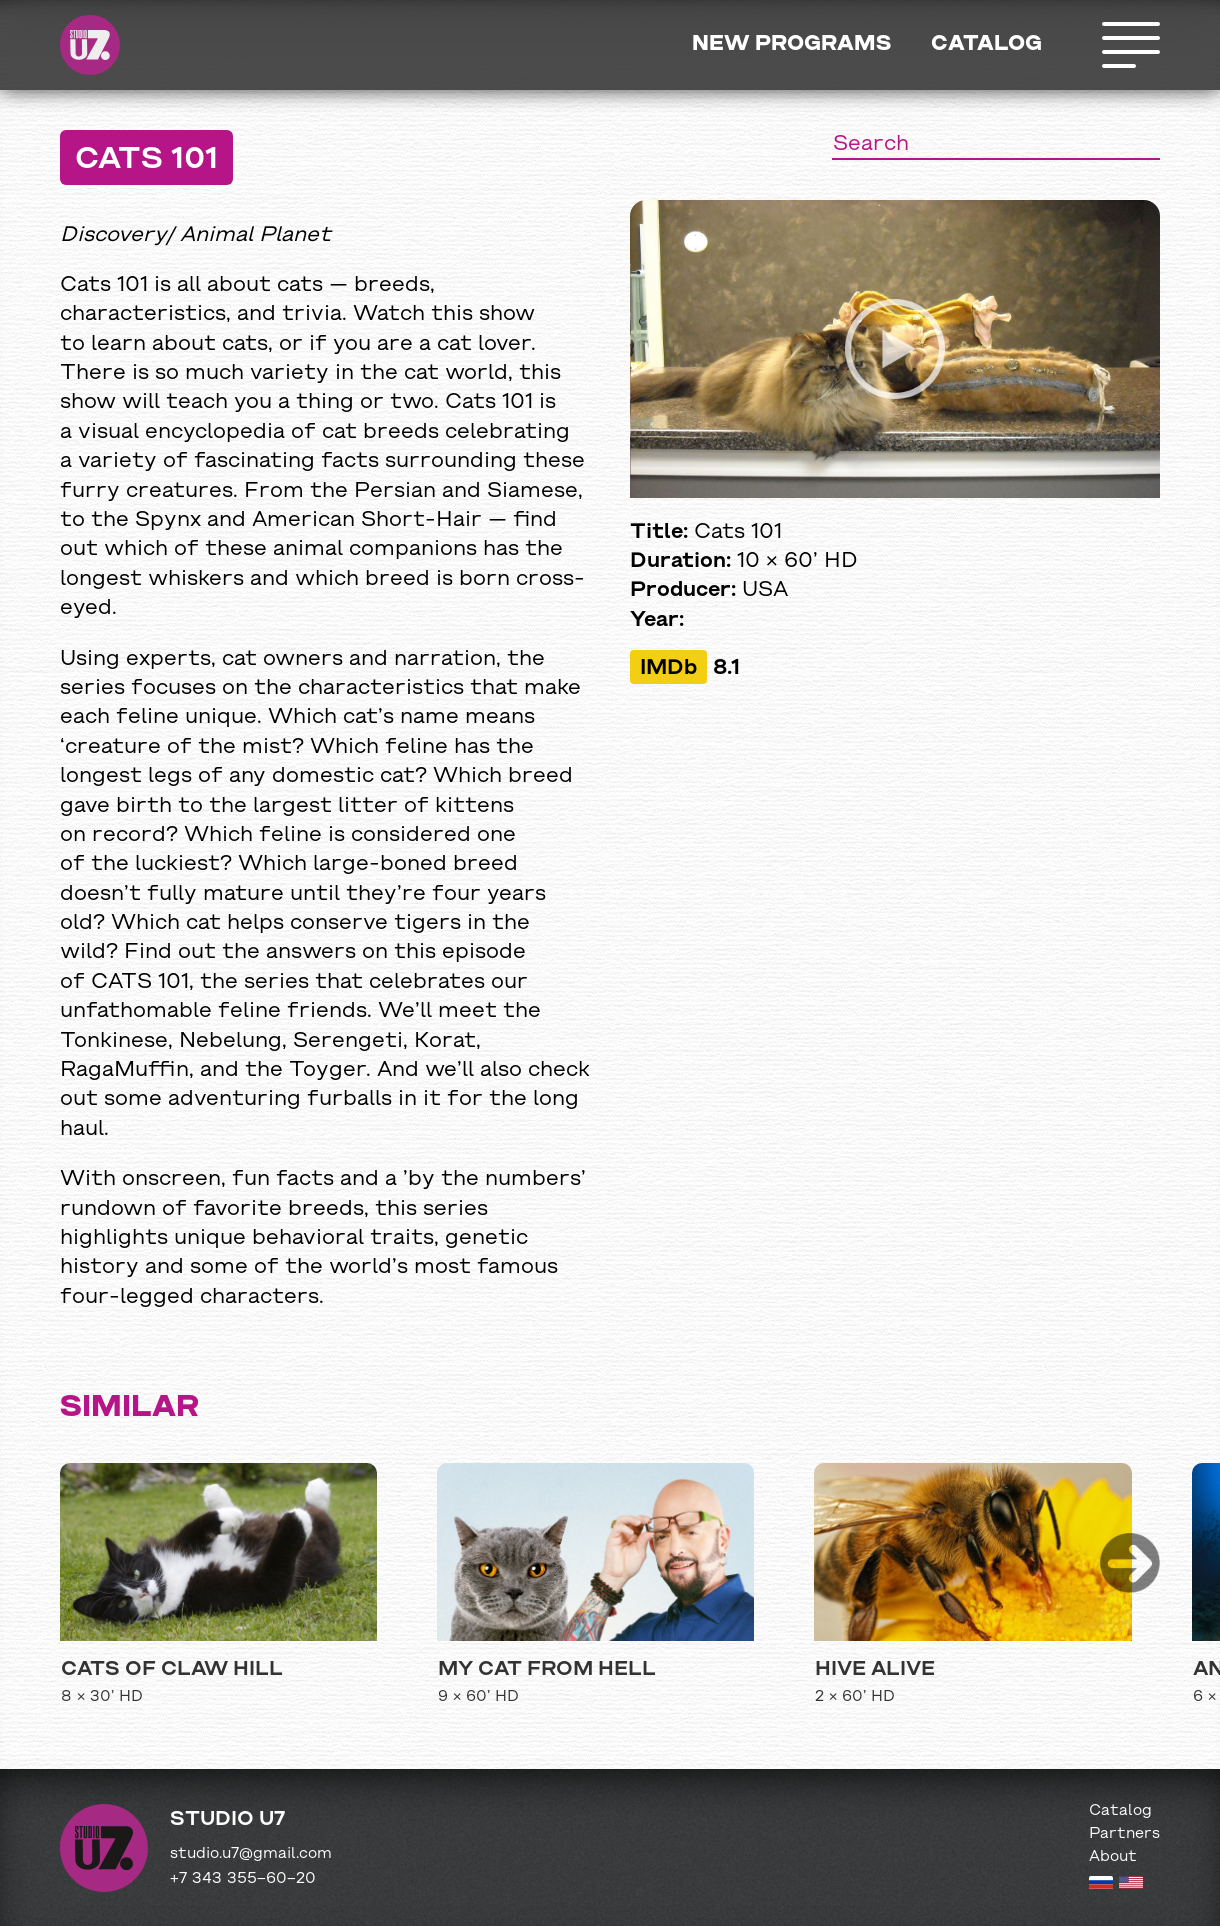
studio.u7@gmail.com (251, 1854)
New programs (791, 44)
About (1113, 1857)
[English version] (1131, 1885)
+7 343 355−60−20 (243, 1879)
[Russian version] (1101, 1885)
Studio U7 (90, 45)
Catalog (986, 44)
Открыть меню (1130, 45)
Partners (1124, 1834)
